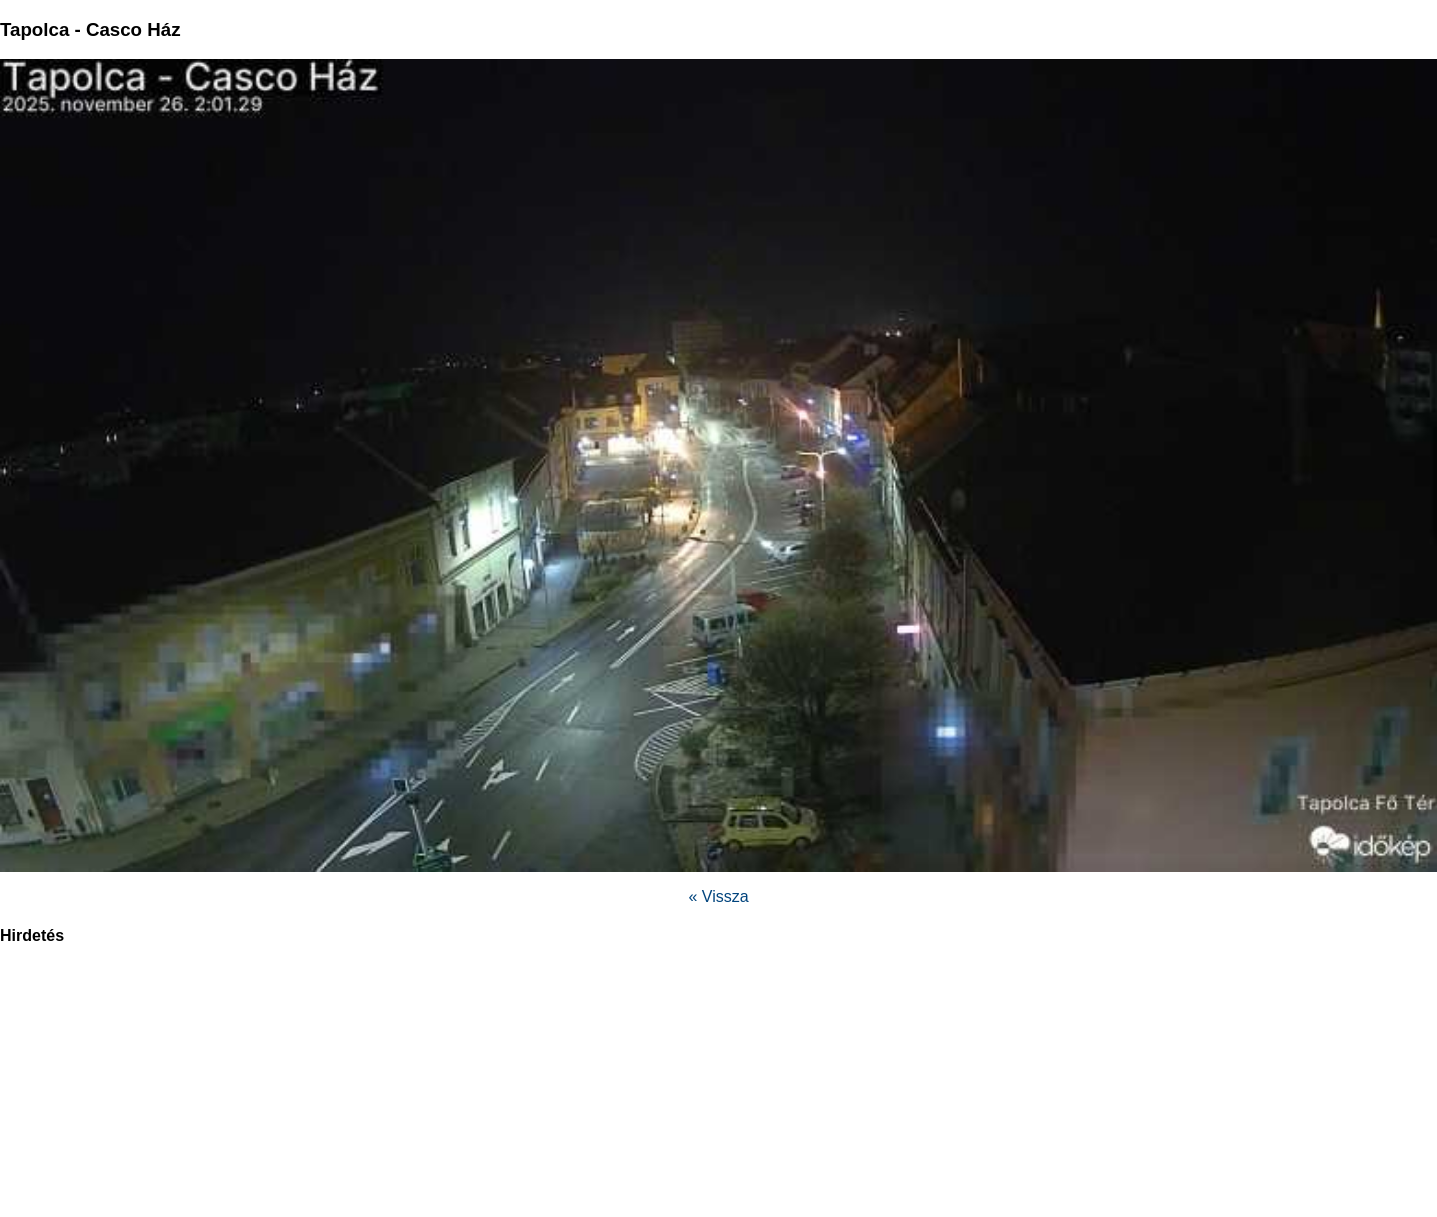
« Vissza (718, 896)
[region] (719, 1092)
